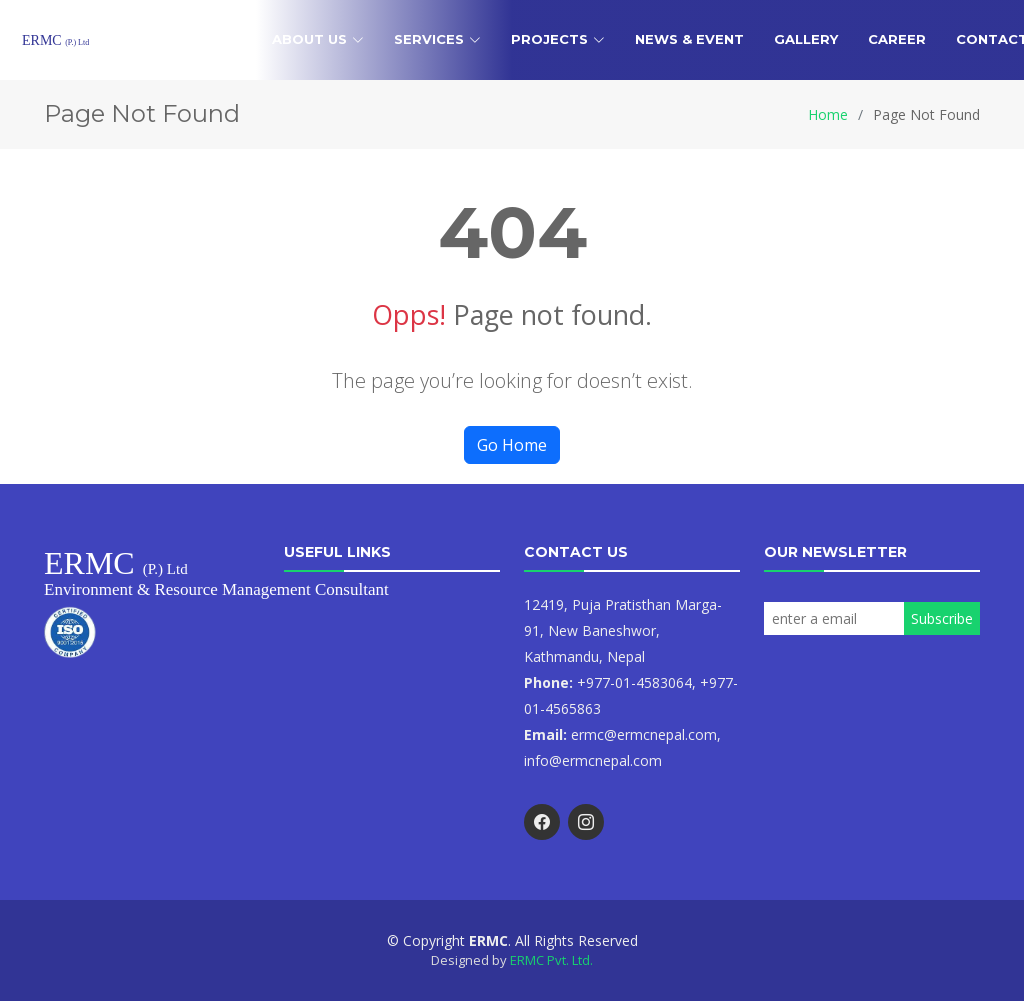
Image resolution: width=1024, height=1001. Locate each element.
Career (897, 39)
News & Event (689, 39)
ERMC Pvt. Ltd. (551, 960)
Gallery (806, 39)
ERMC (55, 40)
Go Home (512, 445)
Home (220, 39)
